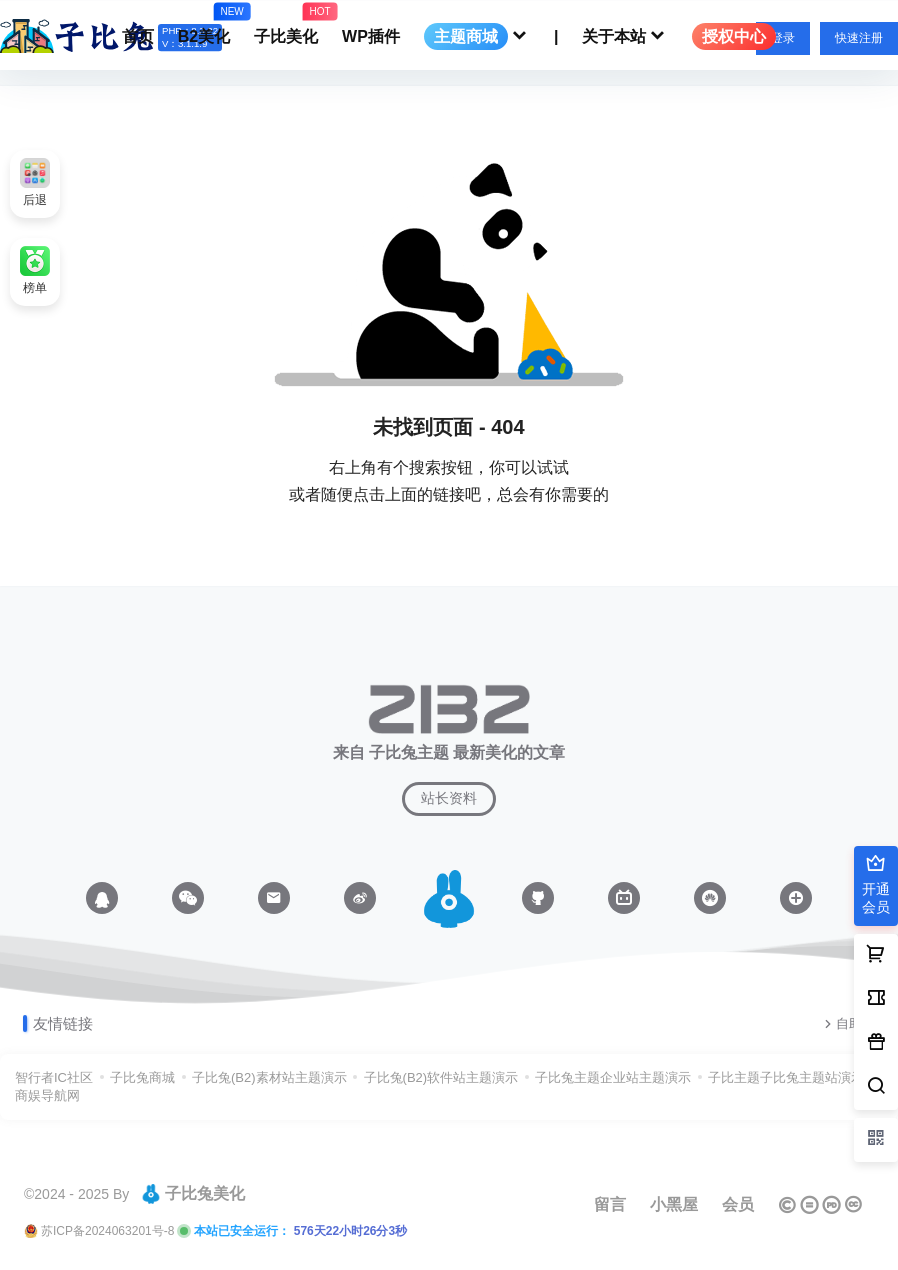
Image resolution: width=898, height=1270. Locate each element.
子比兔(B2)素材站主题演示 (269, 1077)
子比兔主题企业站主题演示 (613, 1077)
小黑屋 (674, 1204)
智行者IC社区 (54, 1077)
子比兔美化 (193, 1194)
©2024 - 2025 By (76, 1194)
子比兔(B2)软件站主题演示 (441, 1077)
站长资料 (449, 798)
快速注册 (859, 38)
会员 (738, 1204)
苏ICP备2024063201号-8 (107, 1231)
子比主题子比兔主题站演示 (786, 1077)
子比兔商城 (142, 1077)
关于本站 (625, 36)
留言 (610, 1204)
